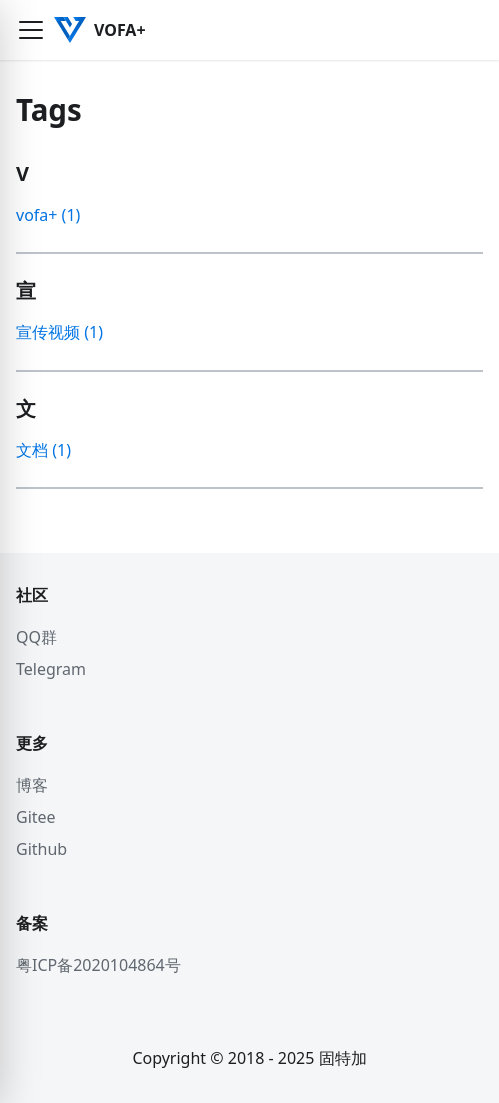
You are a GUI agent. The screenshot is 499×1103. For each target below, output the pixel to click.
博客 (32, 785)
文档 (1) (43, 450)
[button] (31, 30)
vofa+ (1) (48, 215)
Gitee (36, 817)
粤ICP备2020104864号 (98, 965)
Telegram (51, 669)
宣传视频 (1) (59, 332)
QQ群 (36, 637)
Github (41, 849)
